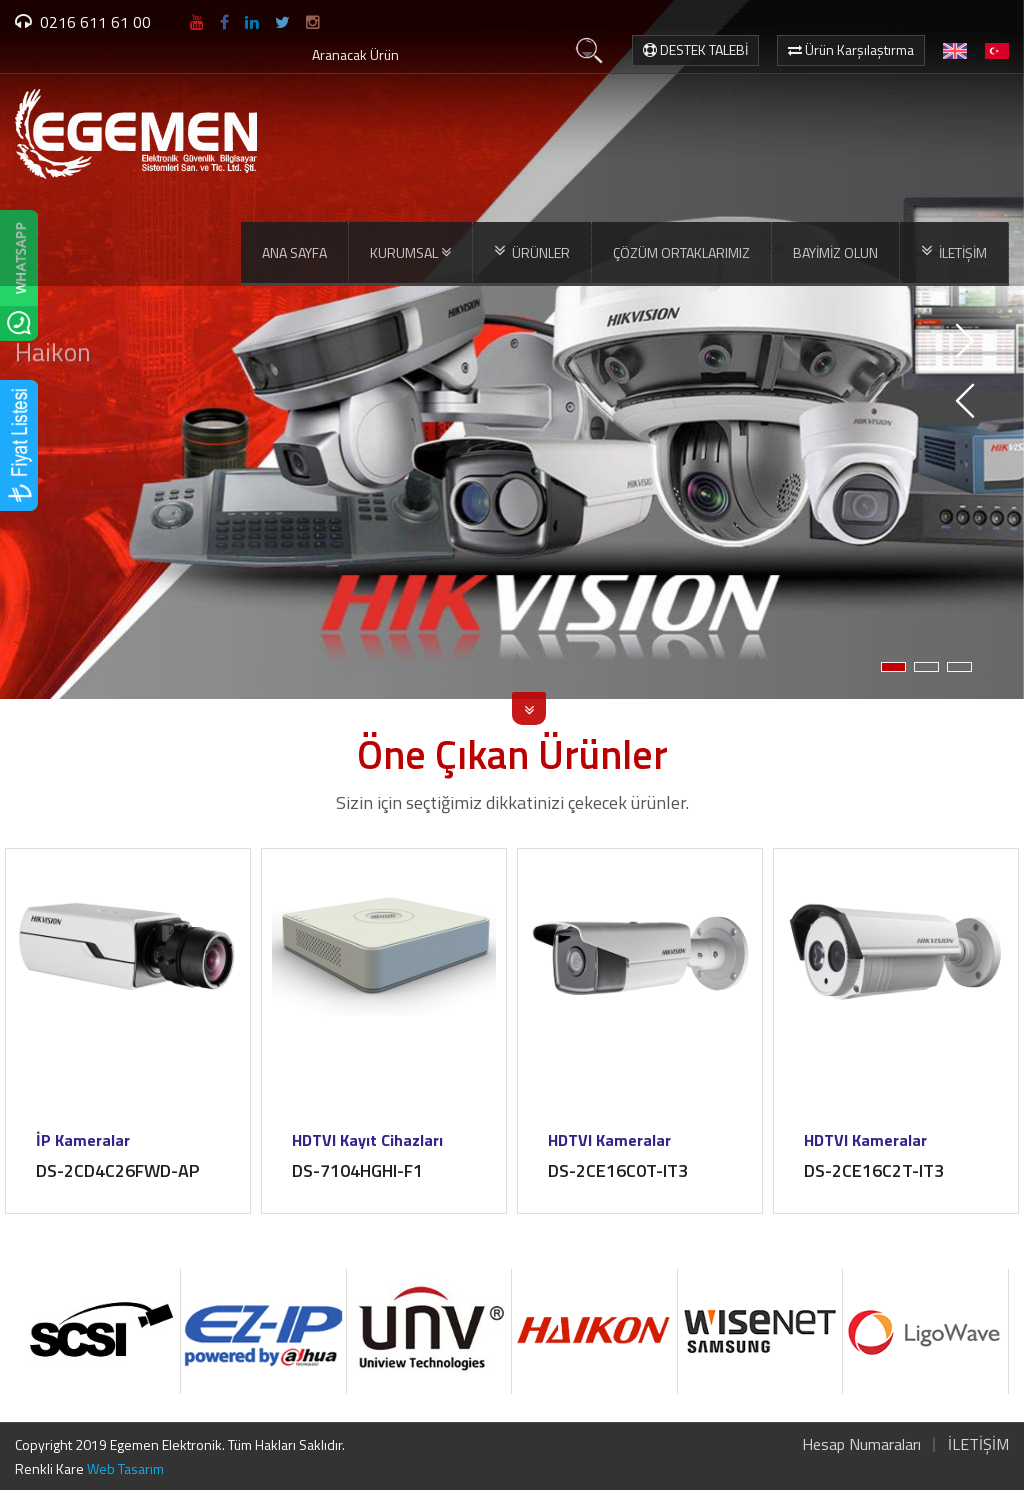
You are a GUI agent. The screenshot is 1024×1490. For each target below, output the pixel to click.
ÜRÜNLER (532, 252)
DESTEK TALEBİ (695, 49)
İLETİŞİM (954, 252)
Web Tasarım (125, 1468)
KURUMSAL (410, 253)
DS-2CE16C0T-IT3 (618, 1170)
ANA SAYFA (294, 252)
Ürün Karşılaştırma (851, 49)
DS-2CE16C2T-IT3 (874, 1170)
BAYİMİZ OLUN (835, 252)
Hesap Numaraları (861, 1444)
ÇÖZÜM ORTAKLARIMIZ (681, 252)
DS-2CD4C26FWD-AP (117, 1170)
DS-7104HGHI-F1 (357, 1170)
